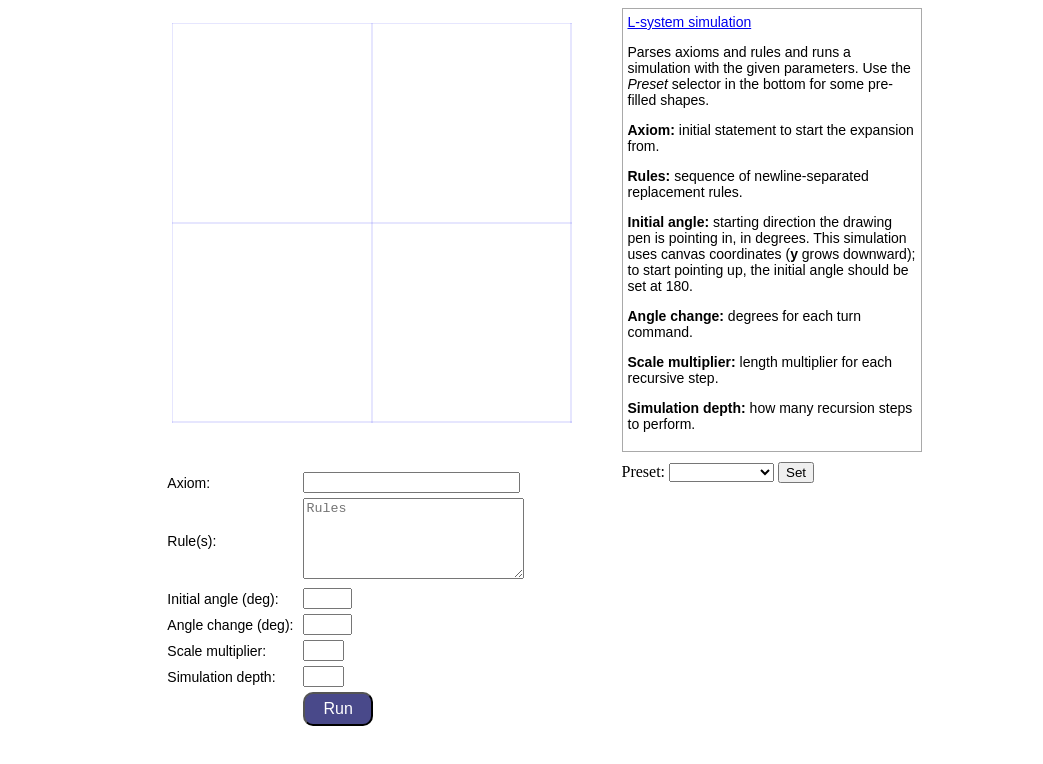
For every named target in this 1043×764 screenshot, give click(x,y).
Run (337, 723)
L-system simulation (690, 22)
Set (796, 472)
